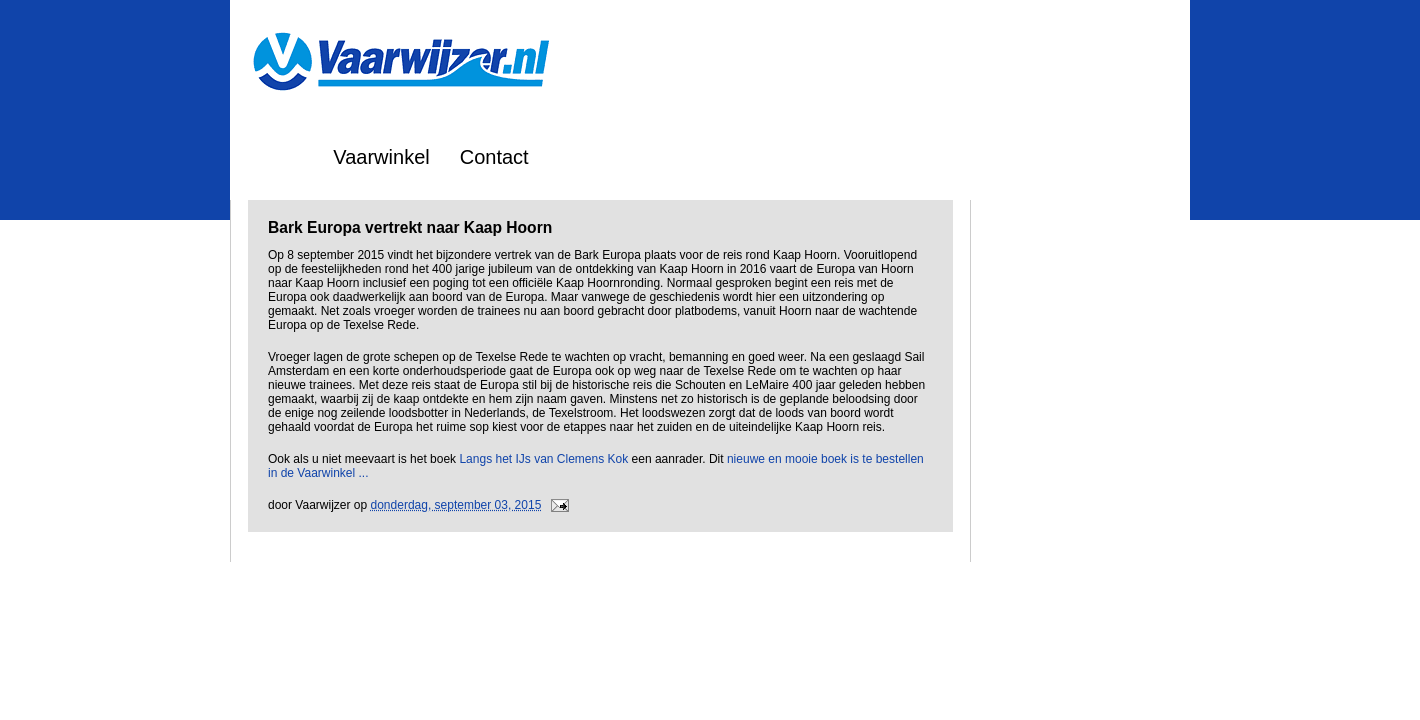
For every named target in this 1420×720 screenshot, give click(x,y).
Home (276, 157)
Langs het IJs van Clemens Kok (543, 459)
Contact (494, 157)
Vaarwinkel (381, 157)
